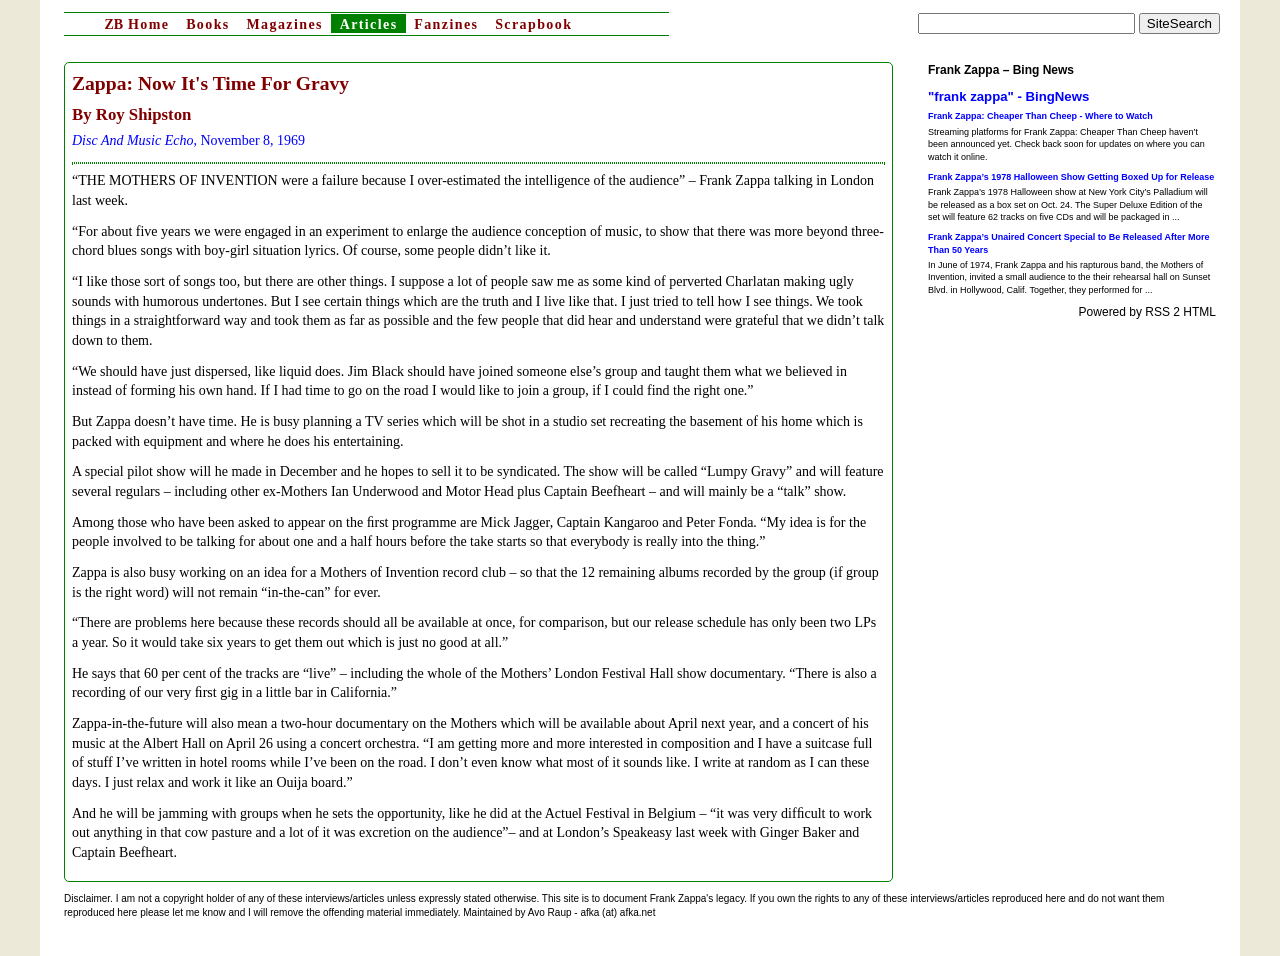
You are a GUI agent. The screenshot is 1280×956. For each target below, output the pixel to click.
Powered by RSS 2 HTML (1147, 312)
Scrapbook (533, 24)
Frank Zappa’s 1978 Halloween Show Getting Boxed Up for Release (1071, 177)
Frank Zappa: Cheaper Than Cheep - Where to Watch (1040, 116)
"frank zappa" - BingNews (1008, 96)
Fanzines (446, 24)
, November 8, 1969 (188, 140)
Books (208, 24)
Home (136, 24)
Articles (369, 24)
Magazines (284, 24)
